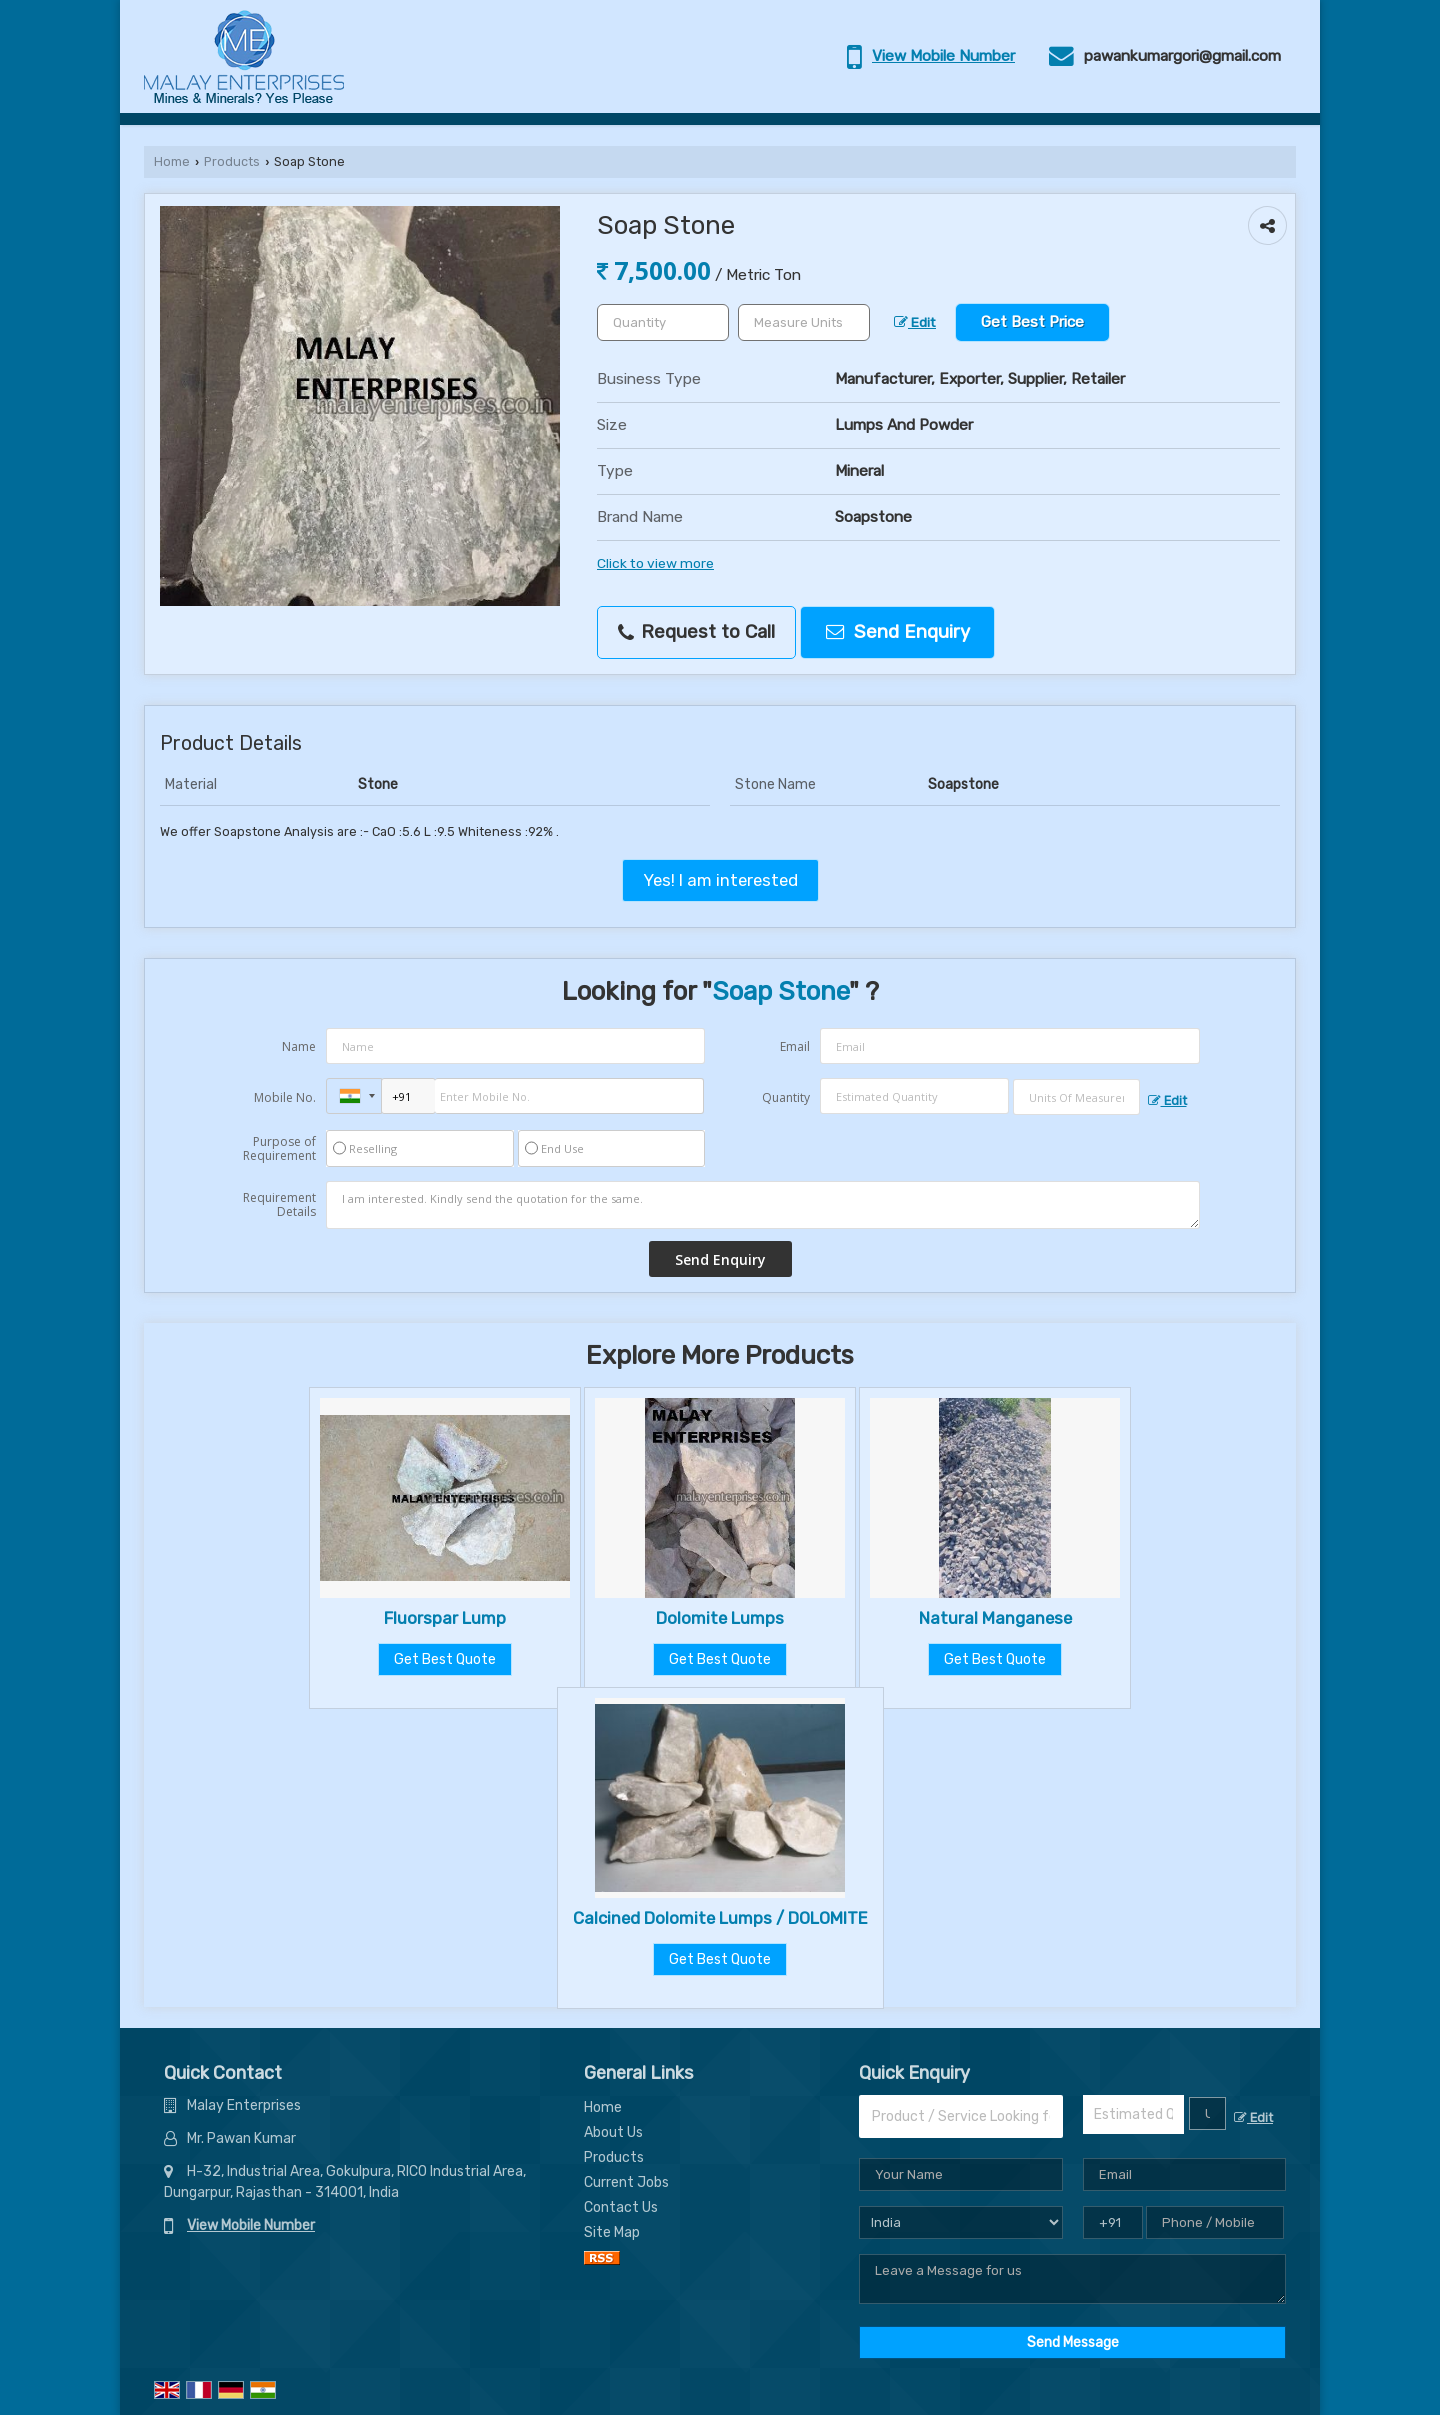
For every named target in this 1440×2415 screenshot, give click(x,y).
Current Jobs (626, 2182)
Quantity (786, 1097)
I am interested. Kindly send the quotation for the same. (763, 1205)
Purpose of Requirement (279, 1149)
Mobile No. (285, 1097)
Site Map (612, 2232)
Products (232, 161)
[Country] (960, 2222)
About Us (613, 2132)
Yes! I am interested (720, 880)
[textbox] (804, 322)
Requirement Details (279, 1205)
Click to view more (655, 563)
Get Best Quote (445, 1659)
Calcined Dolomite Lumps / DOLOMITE (720, 1918)
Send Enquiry (898, 632)
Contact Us (621, 2207)
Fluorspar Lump (445, 1618)
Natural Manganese (995, 1618)
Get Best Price (1032, 322)
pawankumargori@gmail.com (1182, 56)
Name (299, 1046)
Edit (915, 322)
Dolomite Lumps (720, 1618)
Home (172, 161)
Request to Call (696, 632)
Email (795, 1046)
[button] (943, 56)
